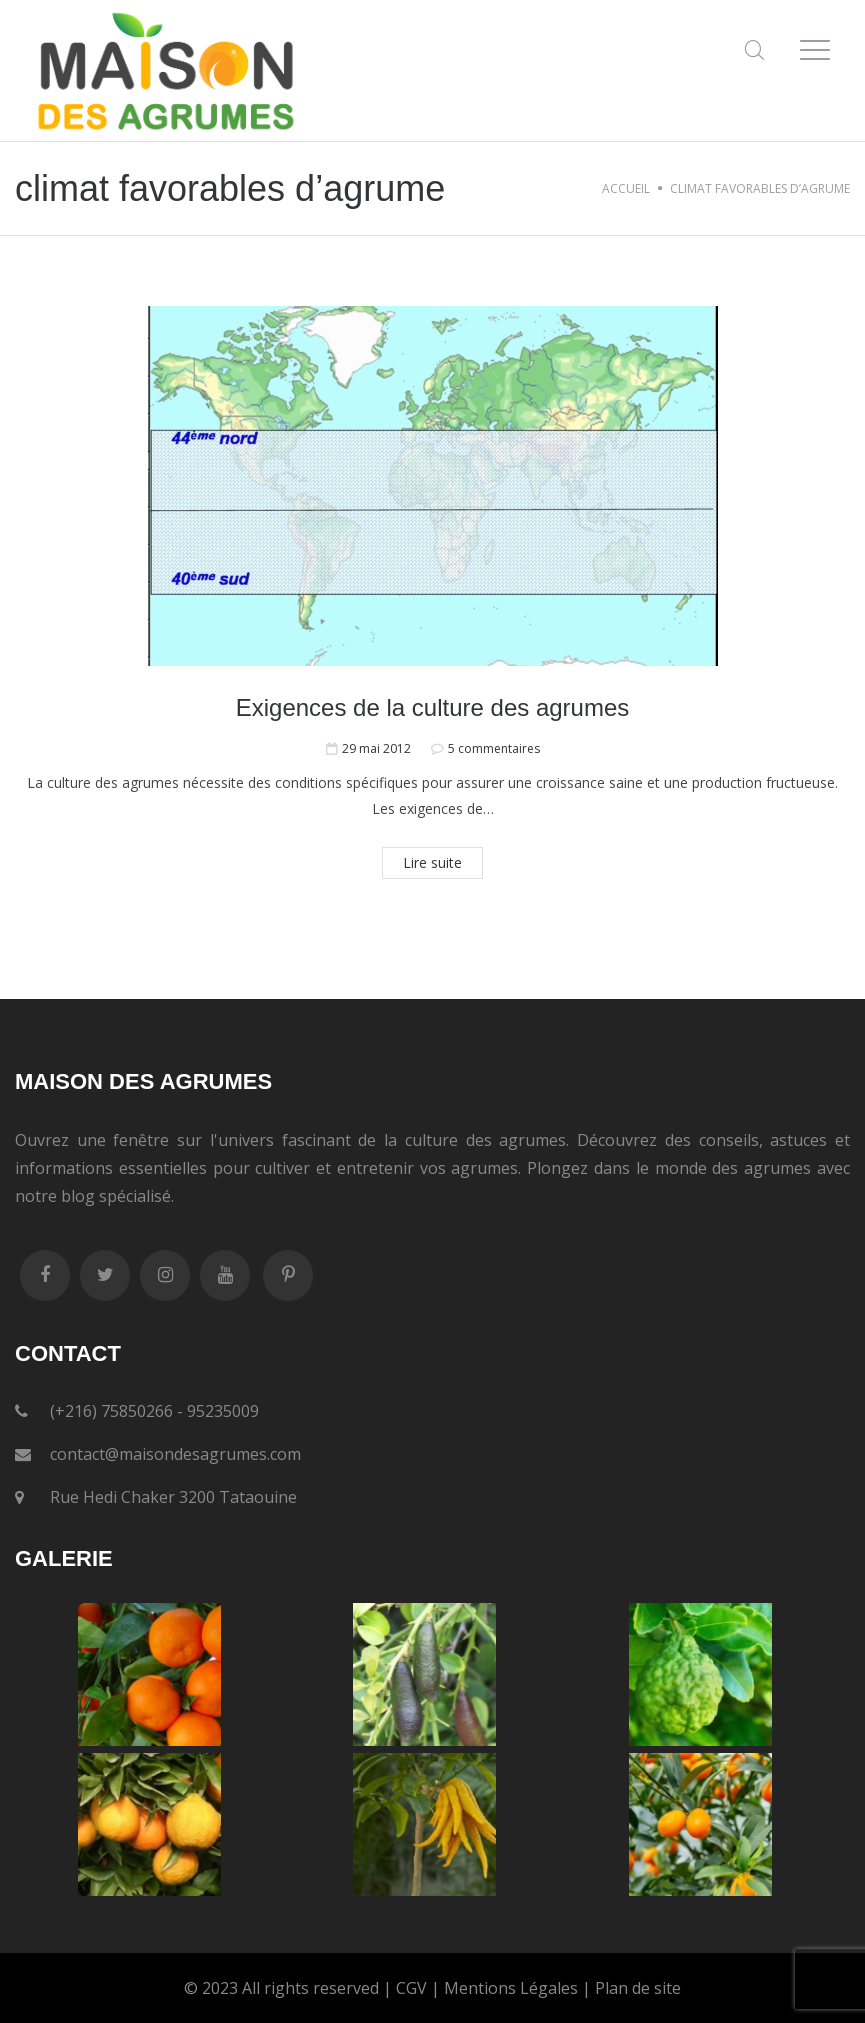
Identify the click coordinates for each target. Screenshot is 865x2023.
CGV (411, 1988)
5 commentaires (494, 748)
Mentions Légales (511, 1988)
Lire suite (432, 862)
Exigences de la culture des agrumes (433, 707)
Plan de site (638, 1988)
